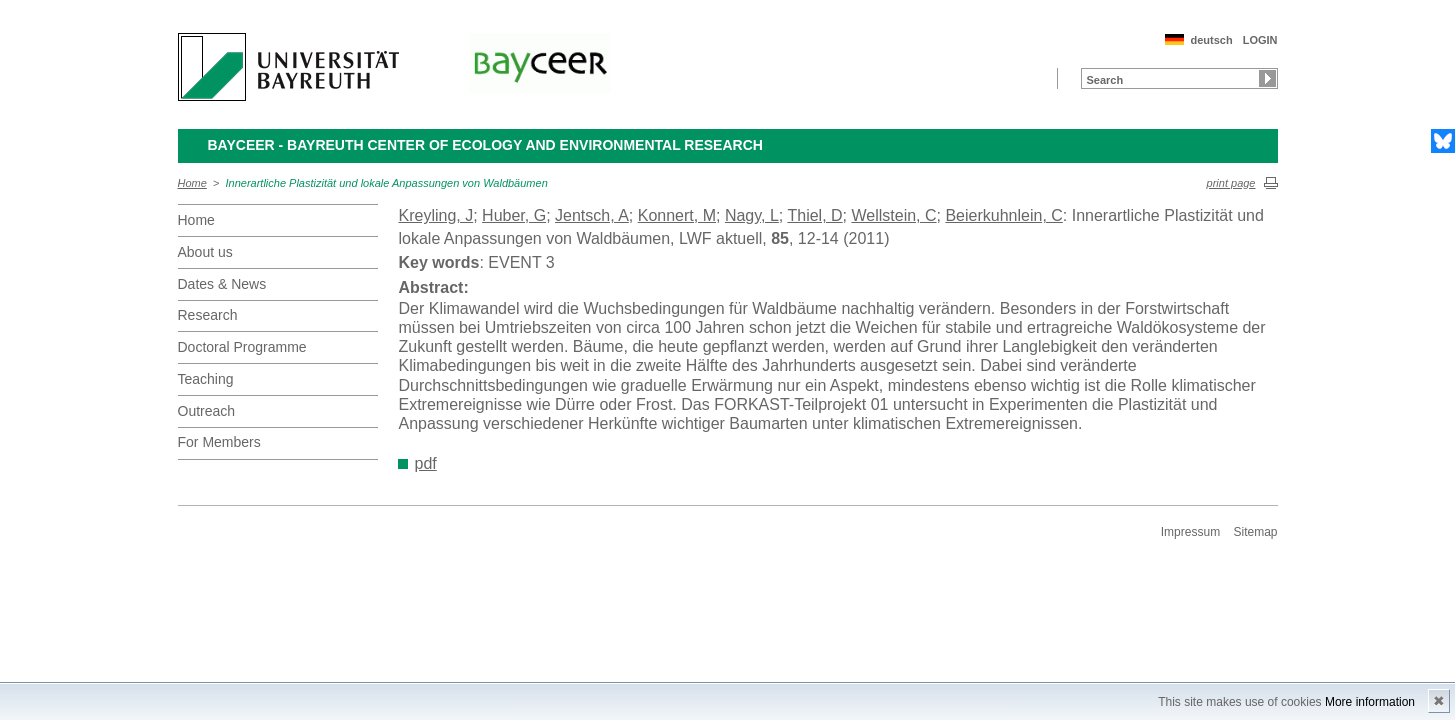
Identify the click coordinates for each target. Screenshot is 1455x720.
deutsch (1211, 40)
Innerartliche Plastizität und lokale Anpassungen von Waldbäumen (387, 183)
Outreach (207, 411)
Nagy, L (752, 215)
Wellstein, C (893, 215)
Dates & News (222, 284)
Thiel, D (814, 215)
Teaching (206, 379)
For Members (219, 442)
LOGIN (1260, 40)
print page (1231, 183)
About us (205, 252)
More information (1370, 702)
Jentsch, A (592, 215)
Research (208, 315)
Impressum (1190, 532)
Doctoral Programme (242, 347)
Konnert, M (677, 215)
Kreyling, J (436, 215)
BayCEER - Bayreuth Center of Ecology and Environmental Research (485, 145)
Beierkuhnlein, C (1003, 215)
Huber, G (514, 215)
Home (192, 183)
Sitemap (1255, 532)
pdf (426, 463)
